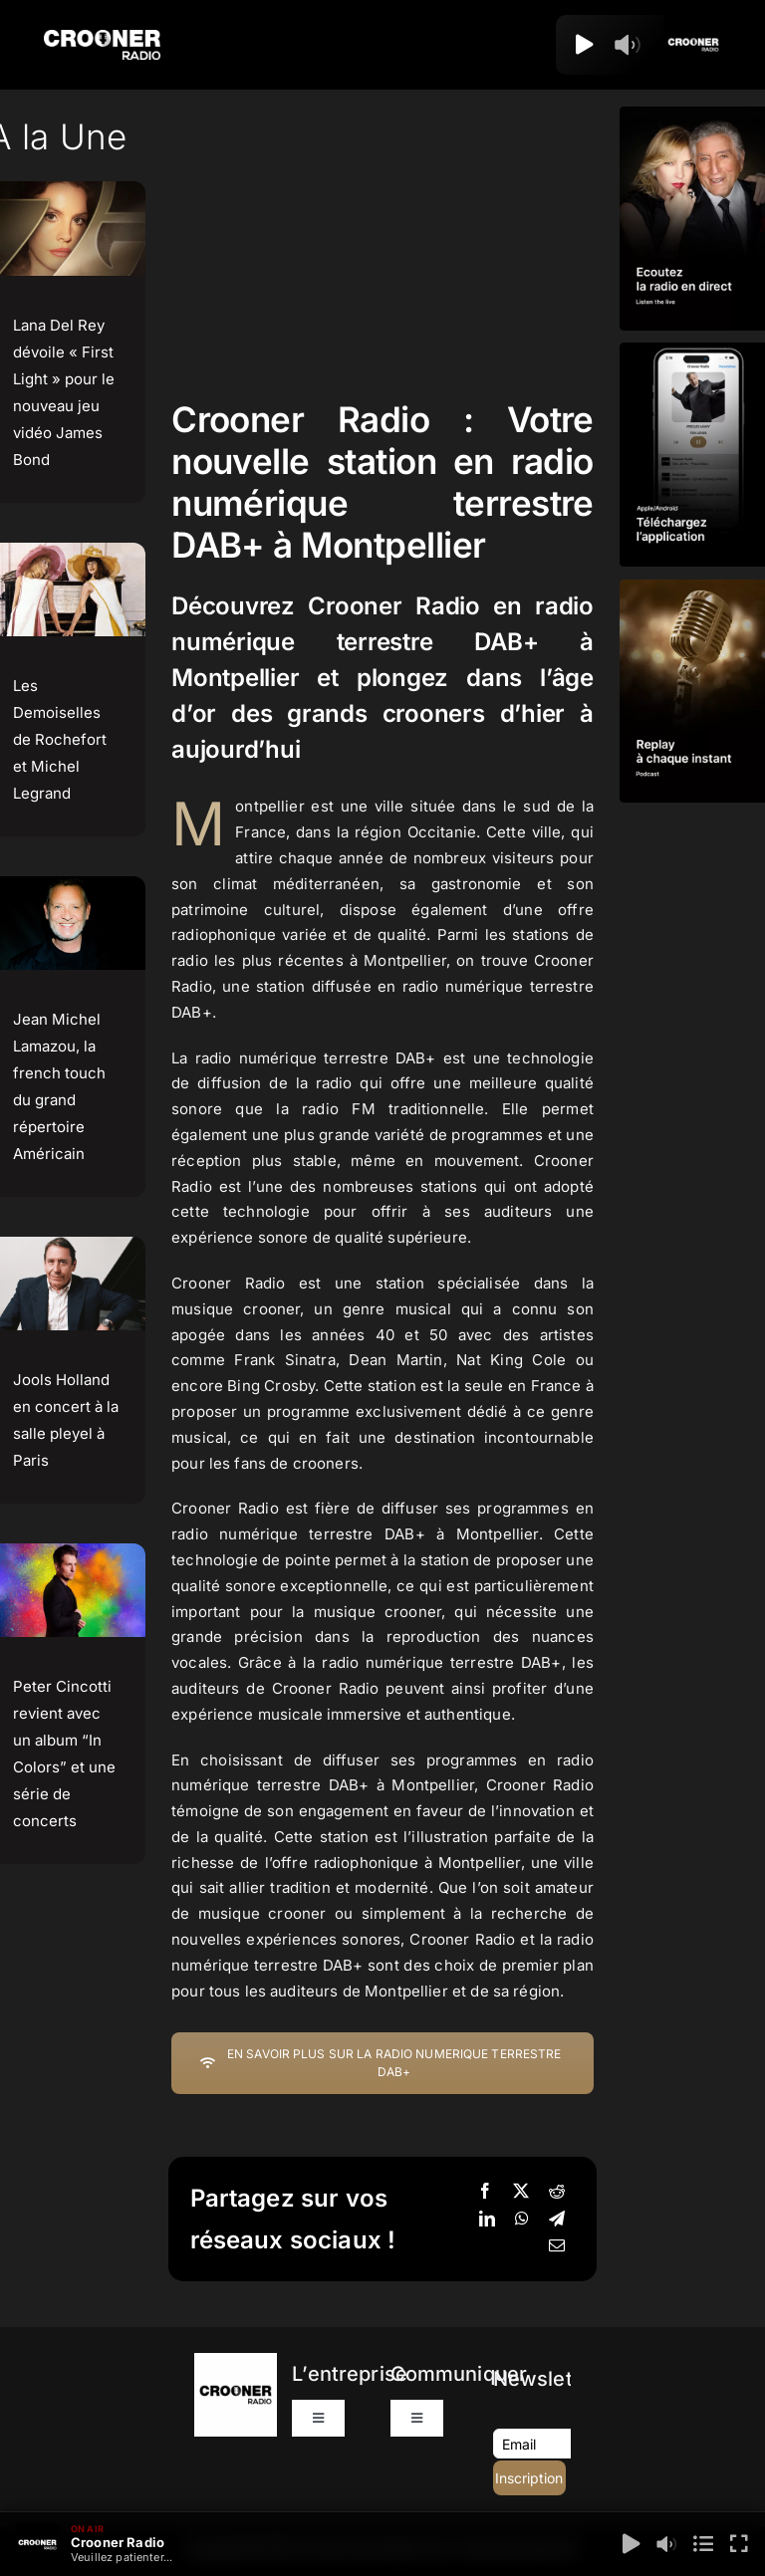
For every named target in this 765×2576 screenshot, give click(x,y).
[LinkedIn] (487, 2219)
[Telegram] (557, 2219)
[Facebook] (485, 2192)
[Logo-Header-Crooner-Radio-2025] (101, 37)
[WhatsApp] (522, 2219)
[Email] (557, 2246)
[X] (521, 2192)
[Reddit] (557, 2192)
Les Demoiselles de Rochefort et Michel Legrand (60, 739)
